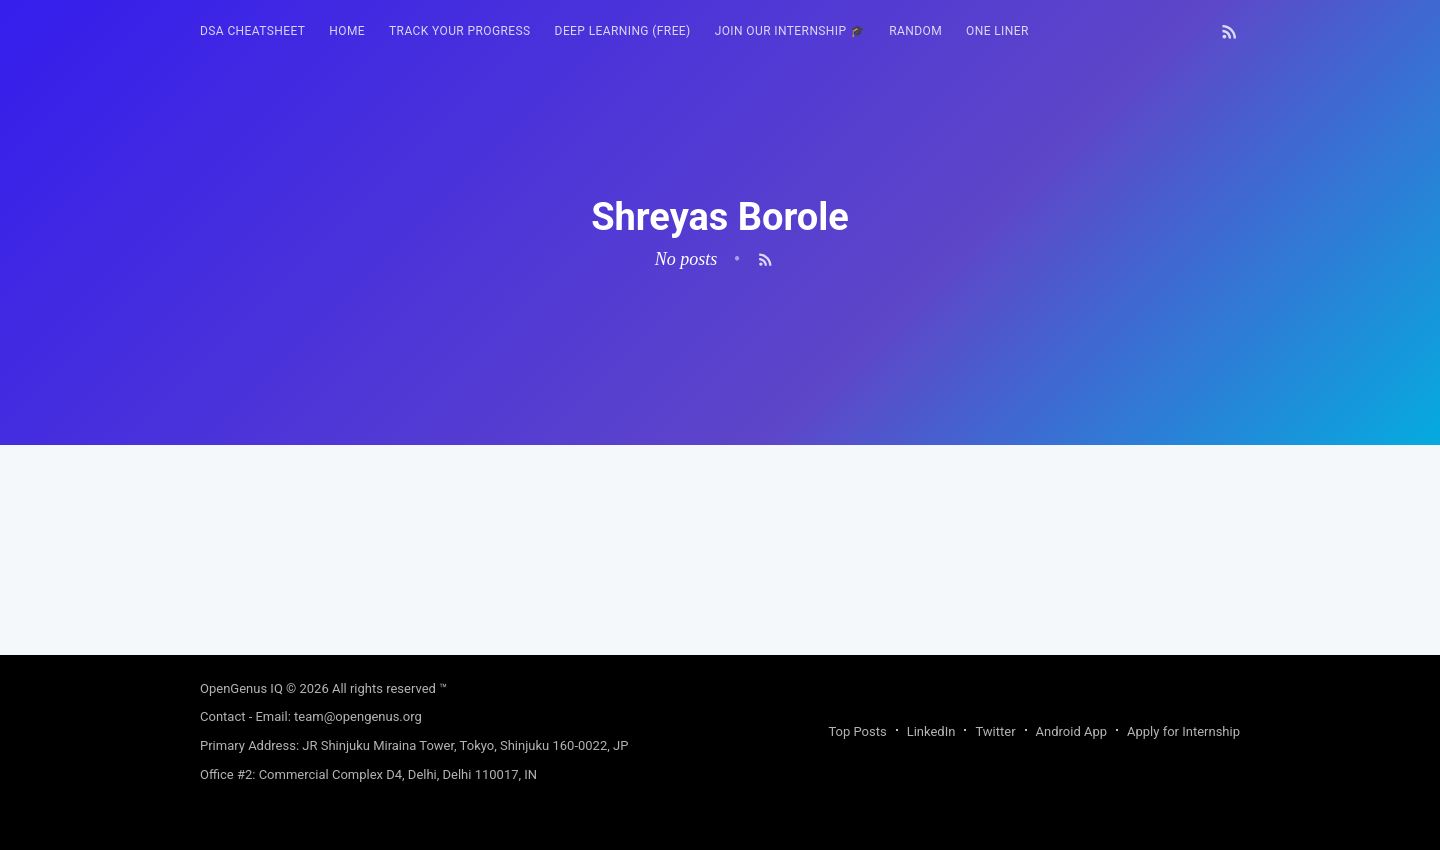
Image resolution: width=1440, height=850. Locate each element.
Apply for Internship (1183, 731)
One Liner (997, 31)
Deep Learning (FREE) (623, 31)
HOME (347, 31)
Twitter (995, 731)
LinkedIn (931, 731)
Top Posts (857, 731)
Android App (1071, 731)
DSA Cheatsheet (252, 31)
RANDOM (915, 31)
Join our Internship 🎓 (790, 31)
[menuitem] (252, 31)
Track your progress (460, 31)
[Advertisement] (720, 585)
